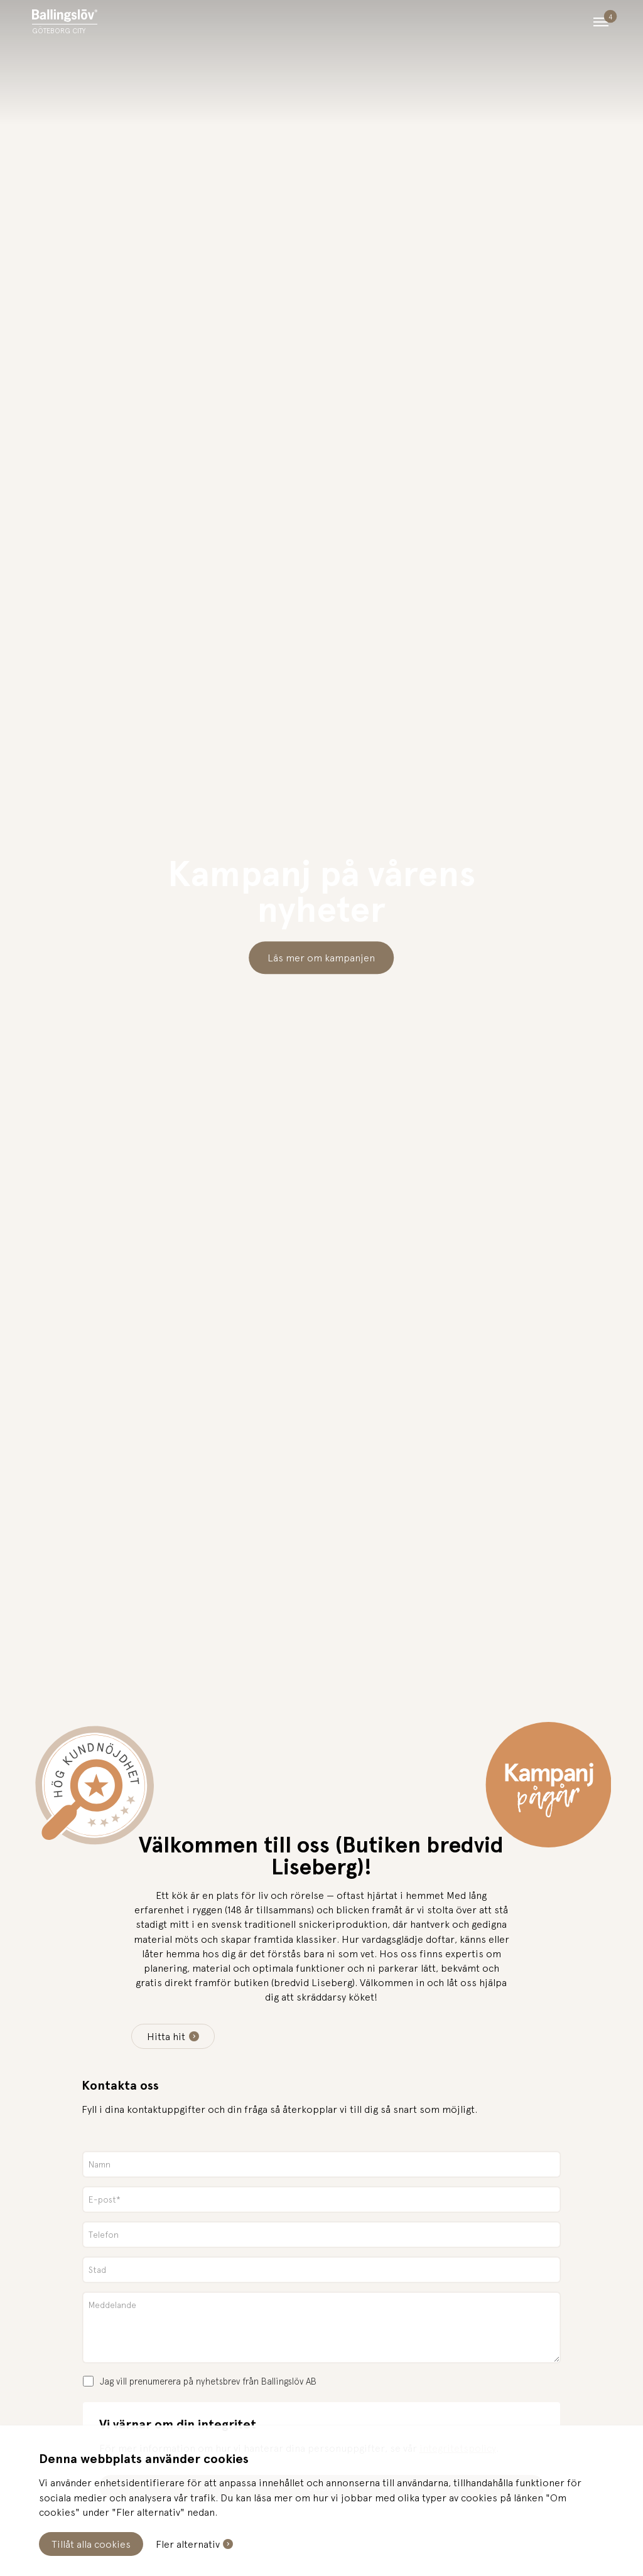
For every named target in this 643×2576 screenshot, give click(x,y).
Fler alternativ (188, 2544)
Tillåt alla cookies (91, 2544)
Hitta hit (166, 2036)
